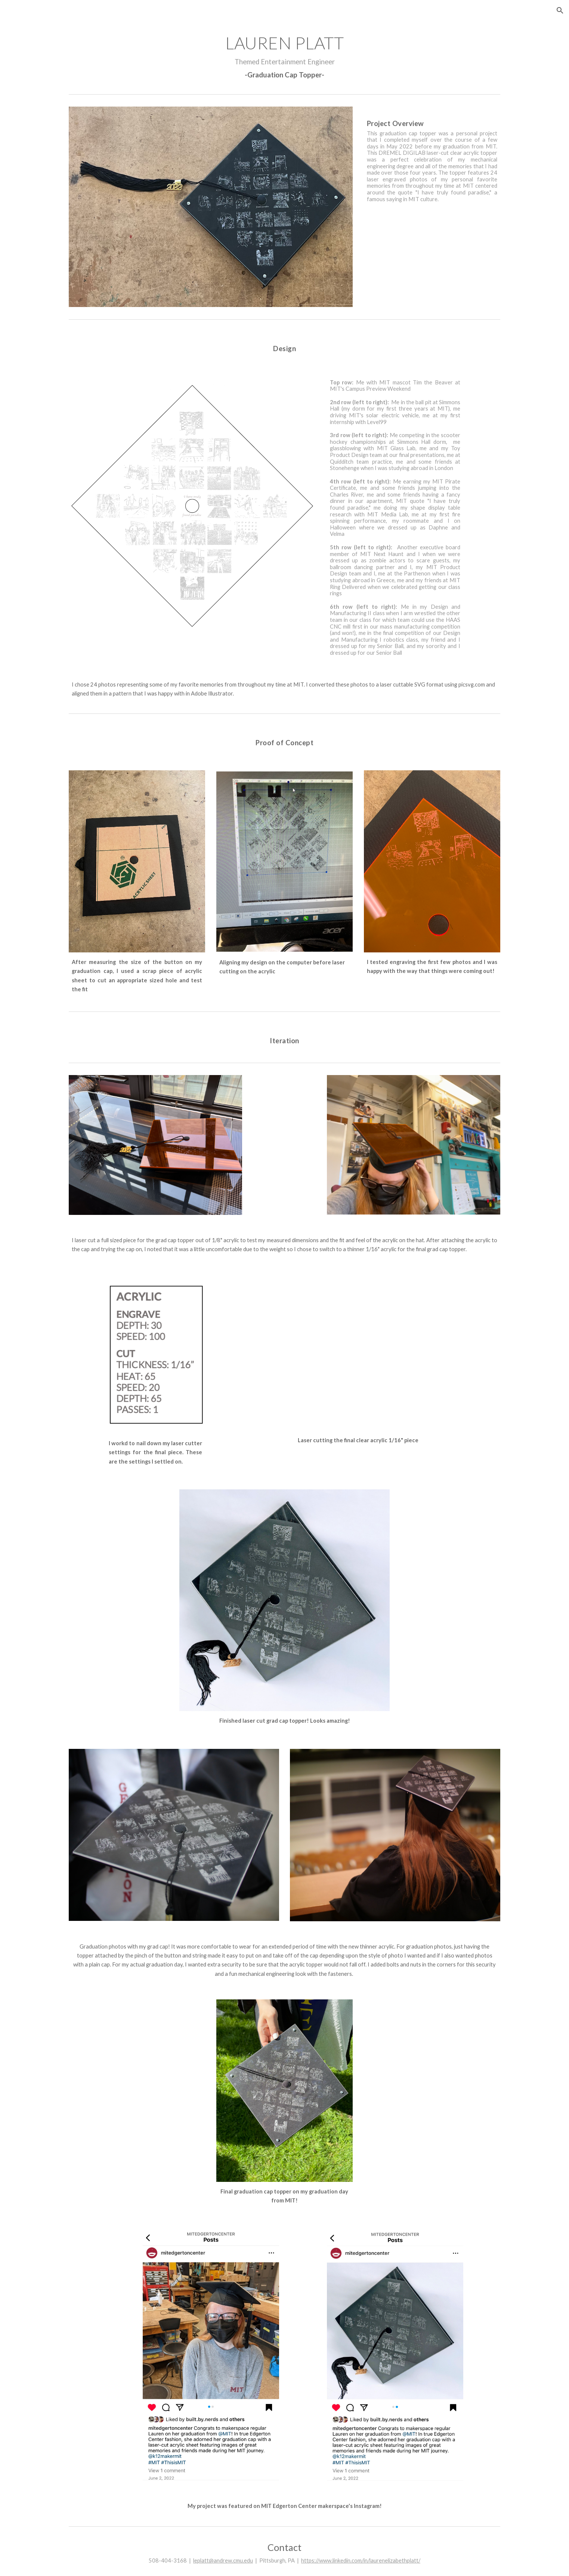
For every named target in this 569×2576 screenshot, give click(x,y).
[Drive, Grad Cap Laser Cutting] (358, 1353)
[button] (560, 10)
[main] (284, 56)
